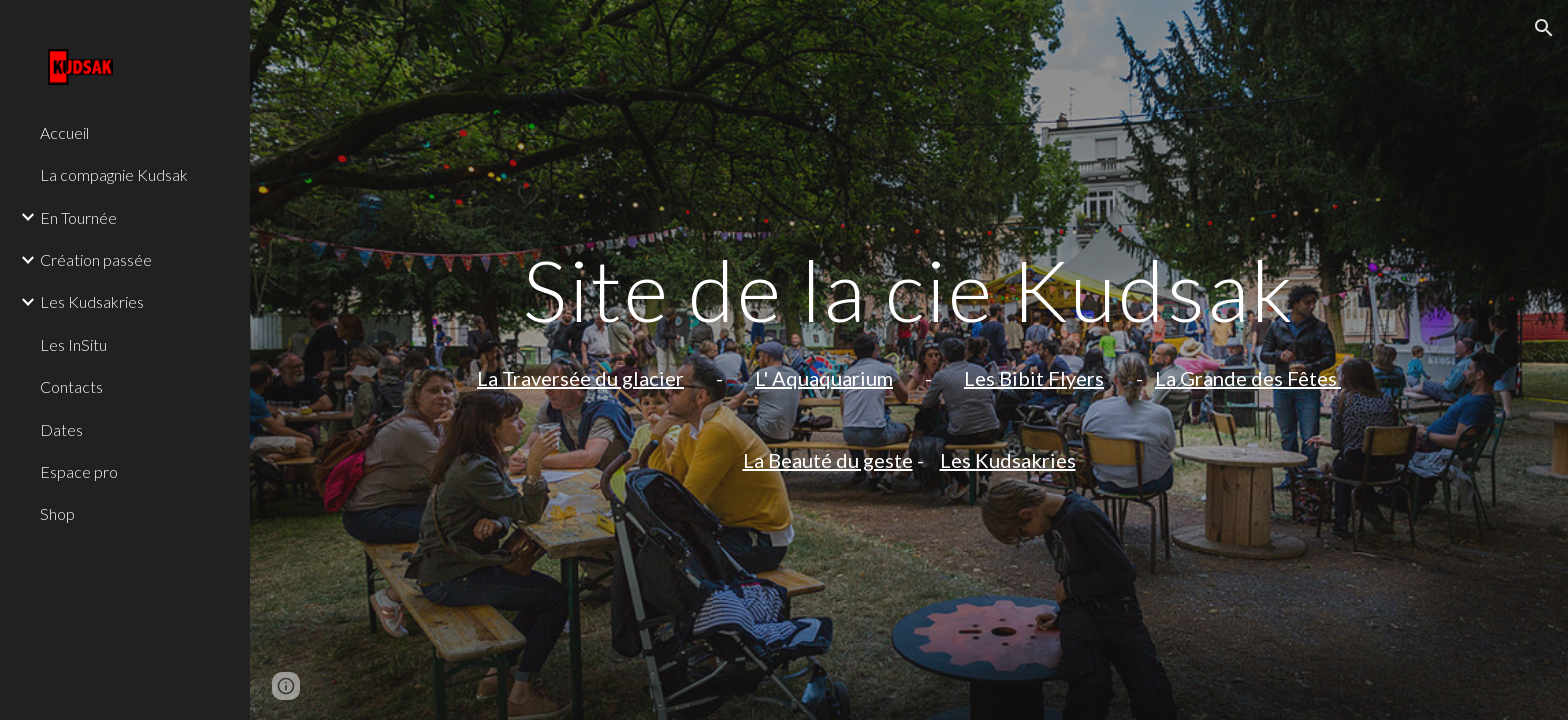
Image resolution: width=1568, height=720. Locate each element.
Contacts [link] (71, 386)
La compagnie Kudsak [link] (114, 174)
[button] (1544, 28)
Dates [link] (61, 429)
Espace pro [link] (79, 471)
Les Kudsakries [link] (92, 301)
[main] (909, 360)
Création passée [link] (96, 259)
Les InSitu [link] (73, 344)
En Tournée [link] (78, 217)
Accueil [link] (64, 132)
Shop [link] (57, 513)
